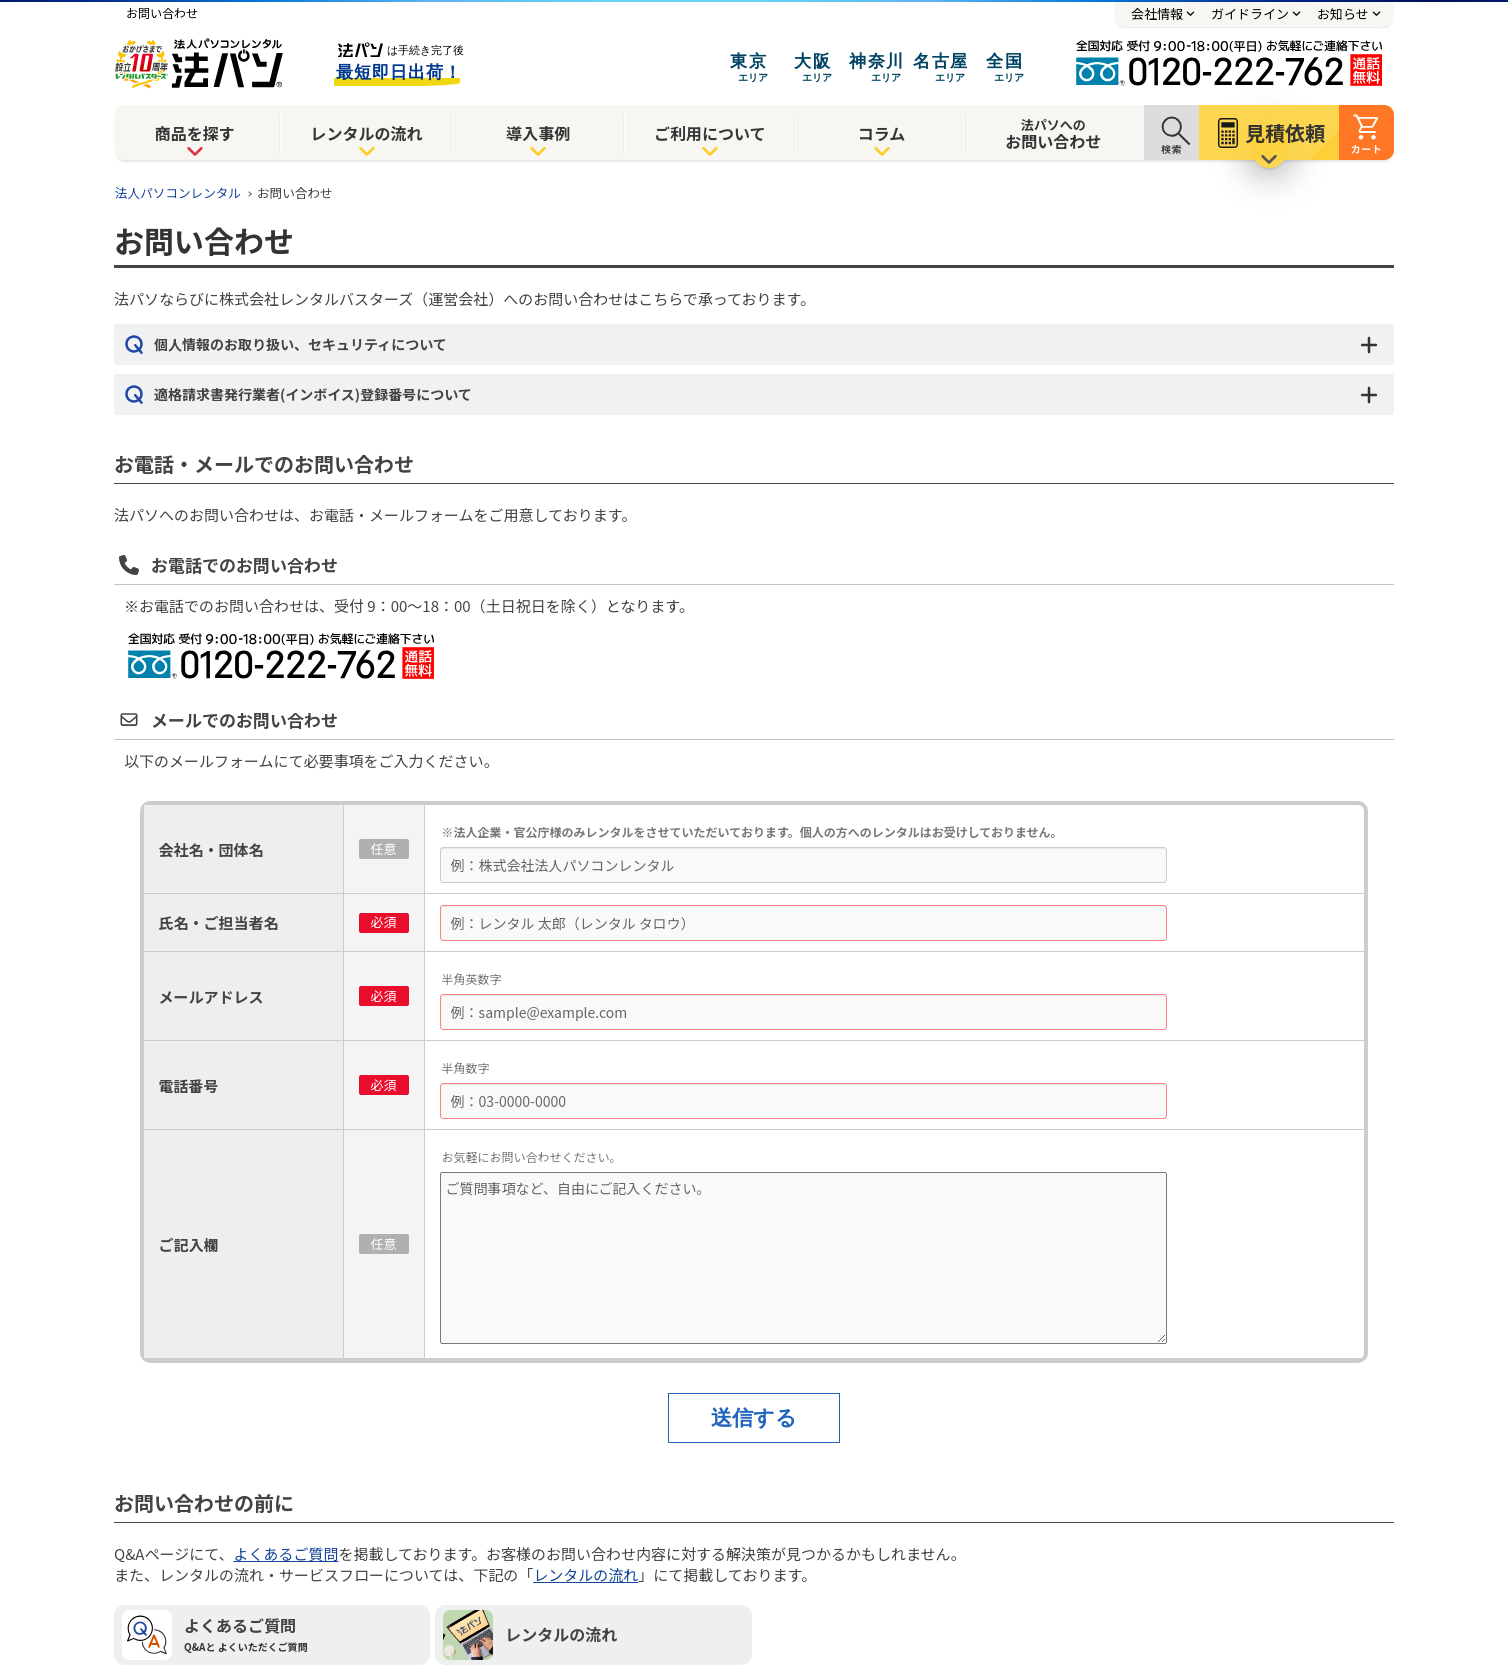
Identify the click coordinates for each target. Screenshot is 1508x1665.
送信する (754, 1417)
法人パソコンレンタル (178, 192)
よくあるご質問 (285, 1553)
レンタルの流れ (366, 133)
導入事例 (538, 133)
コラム (882, 133)
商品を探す (195, 133)
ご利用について (710, 133)
